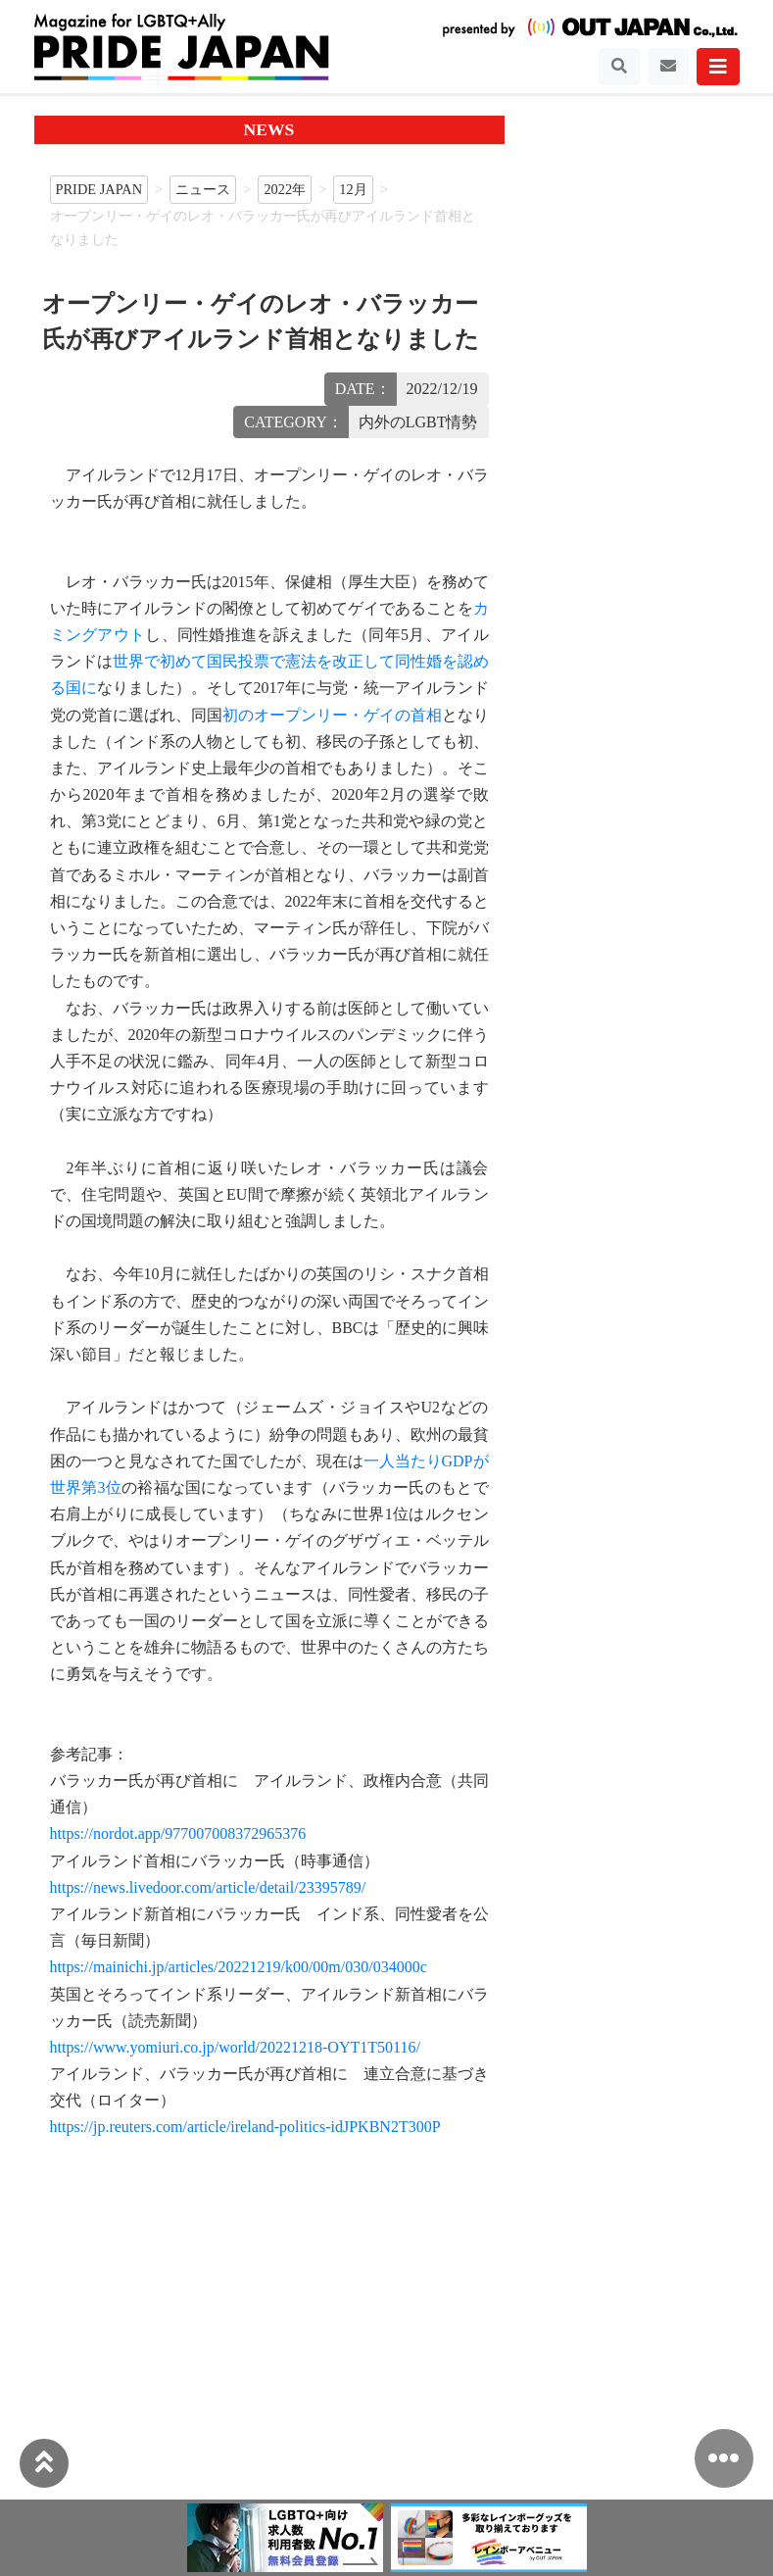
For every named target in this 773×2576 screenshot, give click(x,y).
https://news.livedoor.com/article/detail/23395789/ (208, 1887)
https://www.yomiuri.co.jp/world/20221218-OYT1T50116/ (235, 2047)
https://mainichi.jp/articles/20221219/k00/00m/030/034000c (238, 1966)
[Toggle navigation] (619, 66)
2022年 (285, 189)
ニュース (202, 189)
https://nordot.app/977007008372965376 (178, 1833)
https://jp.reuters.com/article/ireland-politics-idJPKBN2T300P (245, 2126)
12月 (352, 189)
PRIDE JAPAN (99, 189)
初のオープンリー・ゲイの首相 (332, 715)
